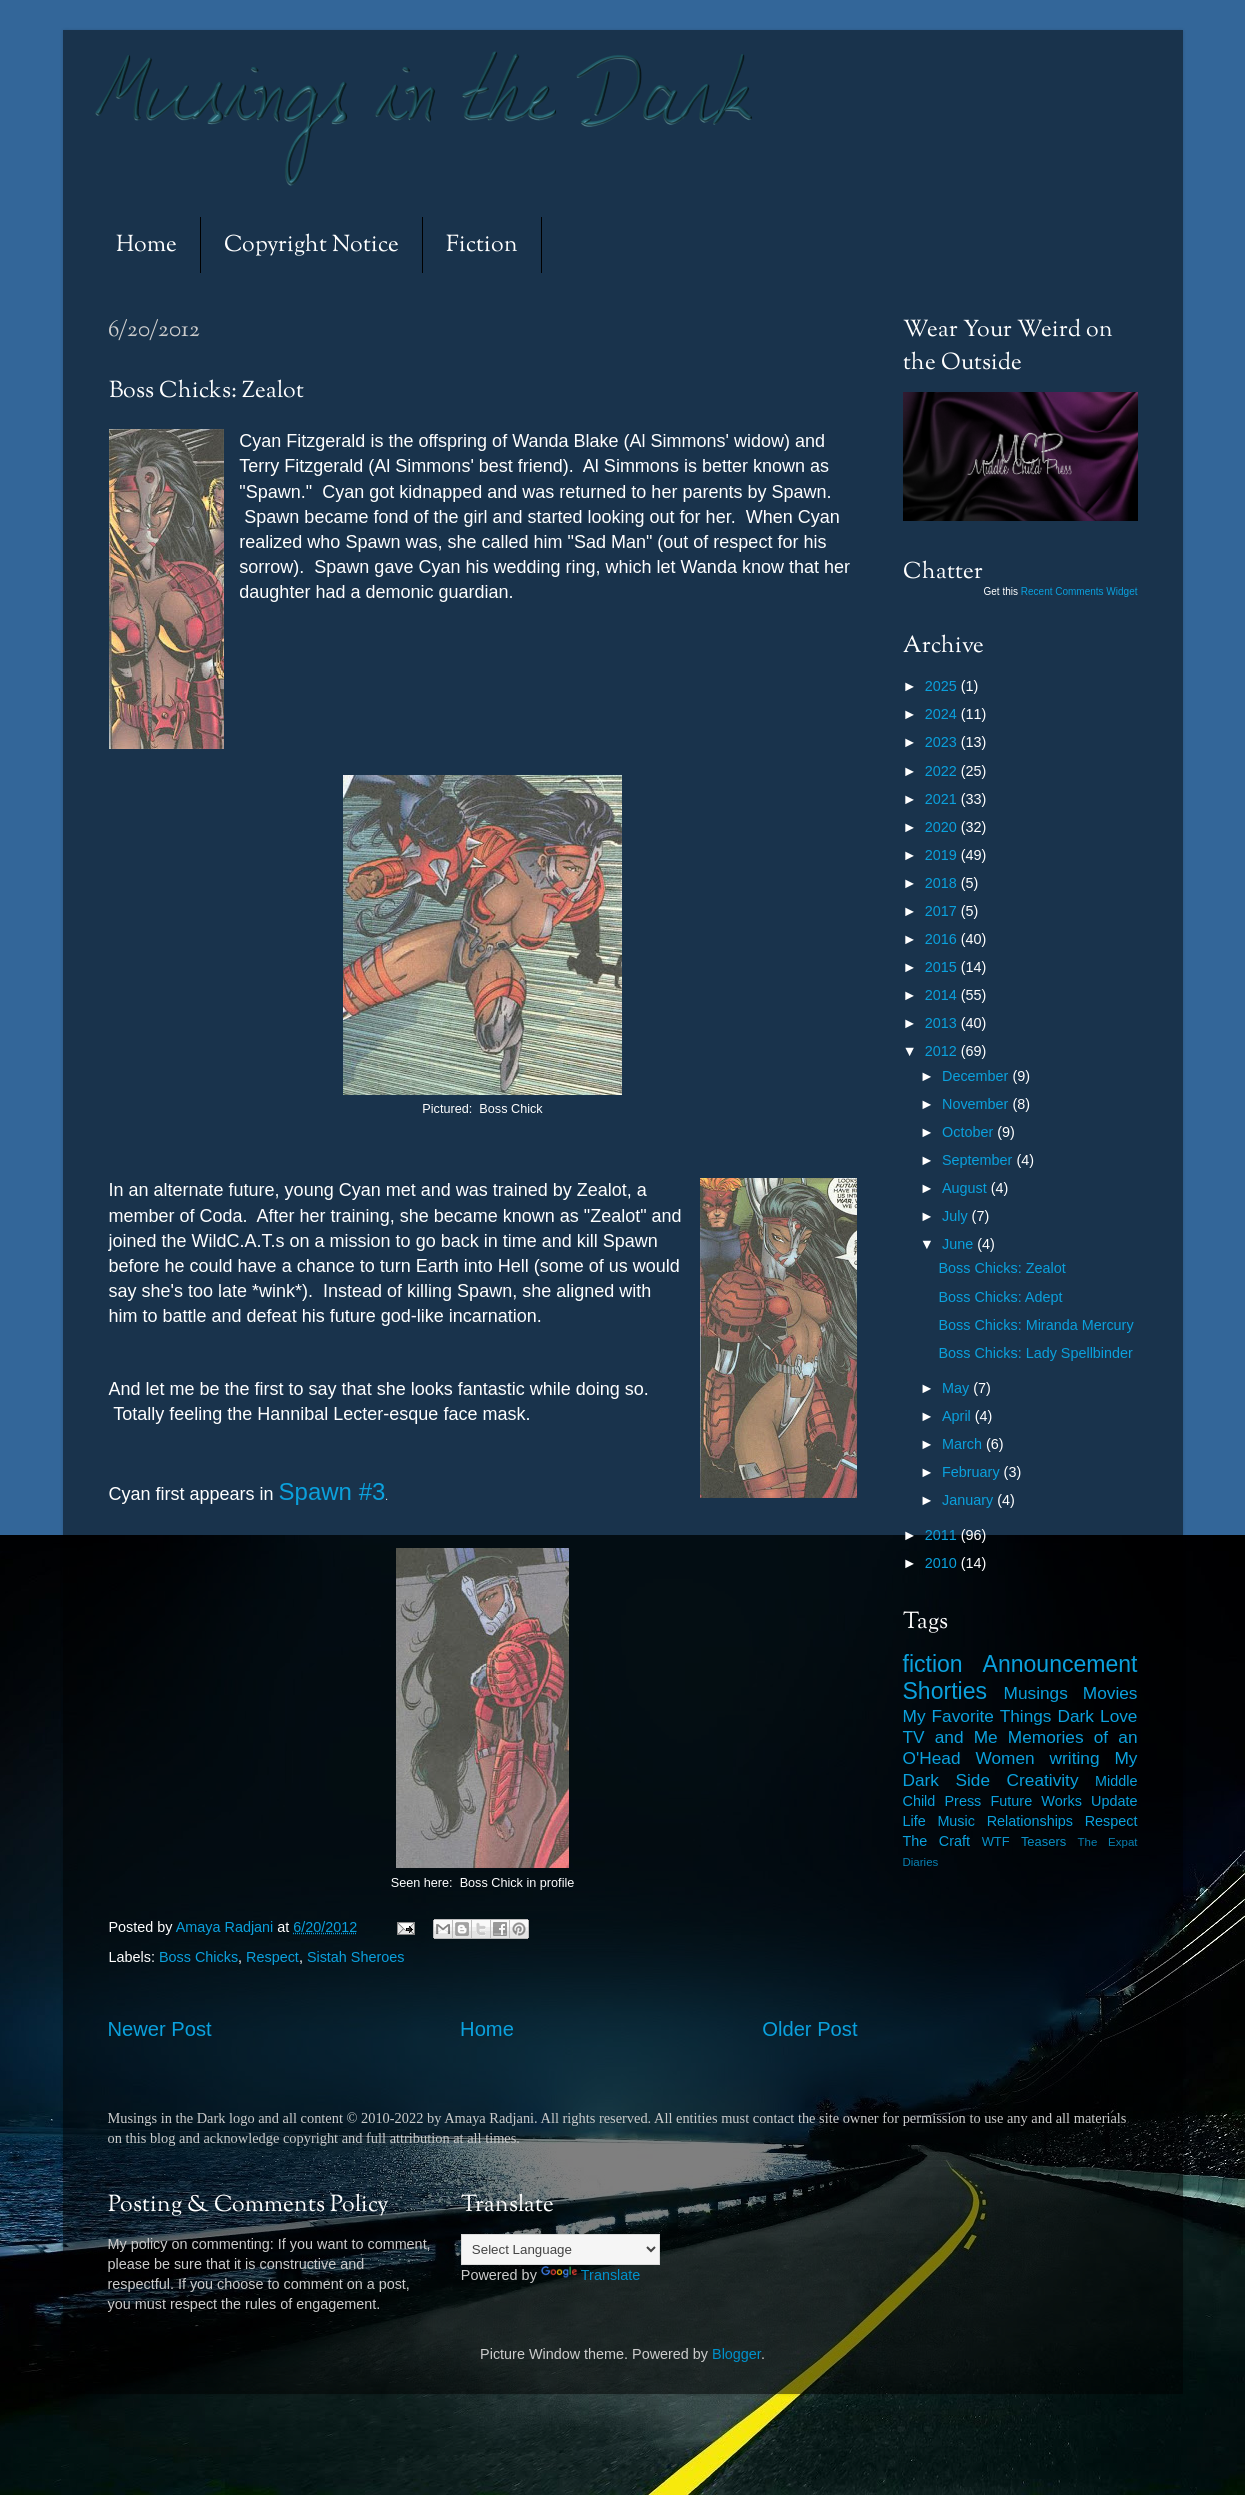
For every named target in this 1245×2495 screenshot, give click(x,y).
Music (956, 1821)
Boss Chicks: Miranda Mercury (1035, 1325)
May (957, 1388)
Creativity (1043, 1780)
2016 (943, 939)
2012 (943, 1051)
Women (1004, 1758)
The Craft (937, 1841)
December (977, 1076)
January (969, 1500)
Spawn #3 (332, 1491)
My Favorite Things (977, 1716)
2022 (943, 771)
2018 (943, 883)
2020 (943, 827)
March (964, 1444)
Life (914, 1821)
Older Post (809, 2029)
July (957, 1216)
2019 (943, 855)
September (979, 1160)
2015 (943, 967)
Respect (272, 1957)
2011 (943, 1535)
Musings (1036, 1693)
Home (146, 245)
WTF (996, 1841)
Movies (1110, 1693)
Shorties (945, 1691)
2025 (943, 686)
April (958, 1416)
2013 (943, 1023)
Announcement (1060, 1664)
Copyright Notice (311, 245)
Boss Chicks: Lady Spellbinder (1035, 1353)
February (973, 1472)
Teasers (1043, 1841)
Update (1114, 1801)
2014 (943, 995)
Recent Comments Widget (1079, 591)
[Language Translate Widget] (560, 2249)
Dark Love (1098, 1716)
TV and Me (950, 1737)
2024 (943, 714)
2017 (943, 911)
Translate (590, 2275)
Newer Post (160, 2029)
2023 (943, 742)
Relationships (1030, 1821)
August (966, 1188)
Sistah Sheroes (356, 1957)
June (959, 1244)
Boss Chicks (198, 1957)
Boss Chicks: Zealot (1001, 1268)
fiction (933, 1664)
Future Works (1036, 1801)
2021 (943, 799)
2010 (943, 1563)
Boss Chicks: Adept (1000, 1297)
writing (1075, 1758)
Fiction (482, 245)
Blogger (736, 2354)
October (969, 1132)
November (977, 1104)
